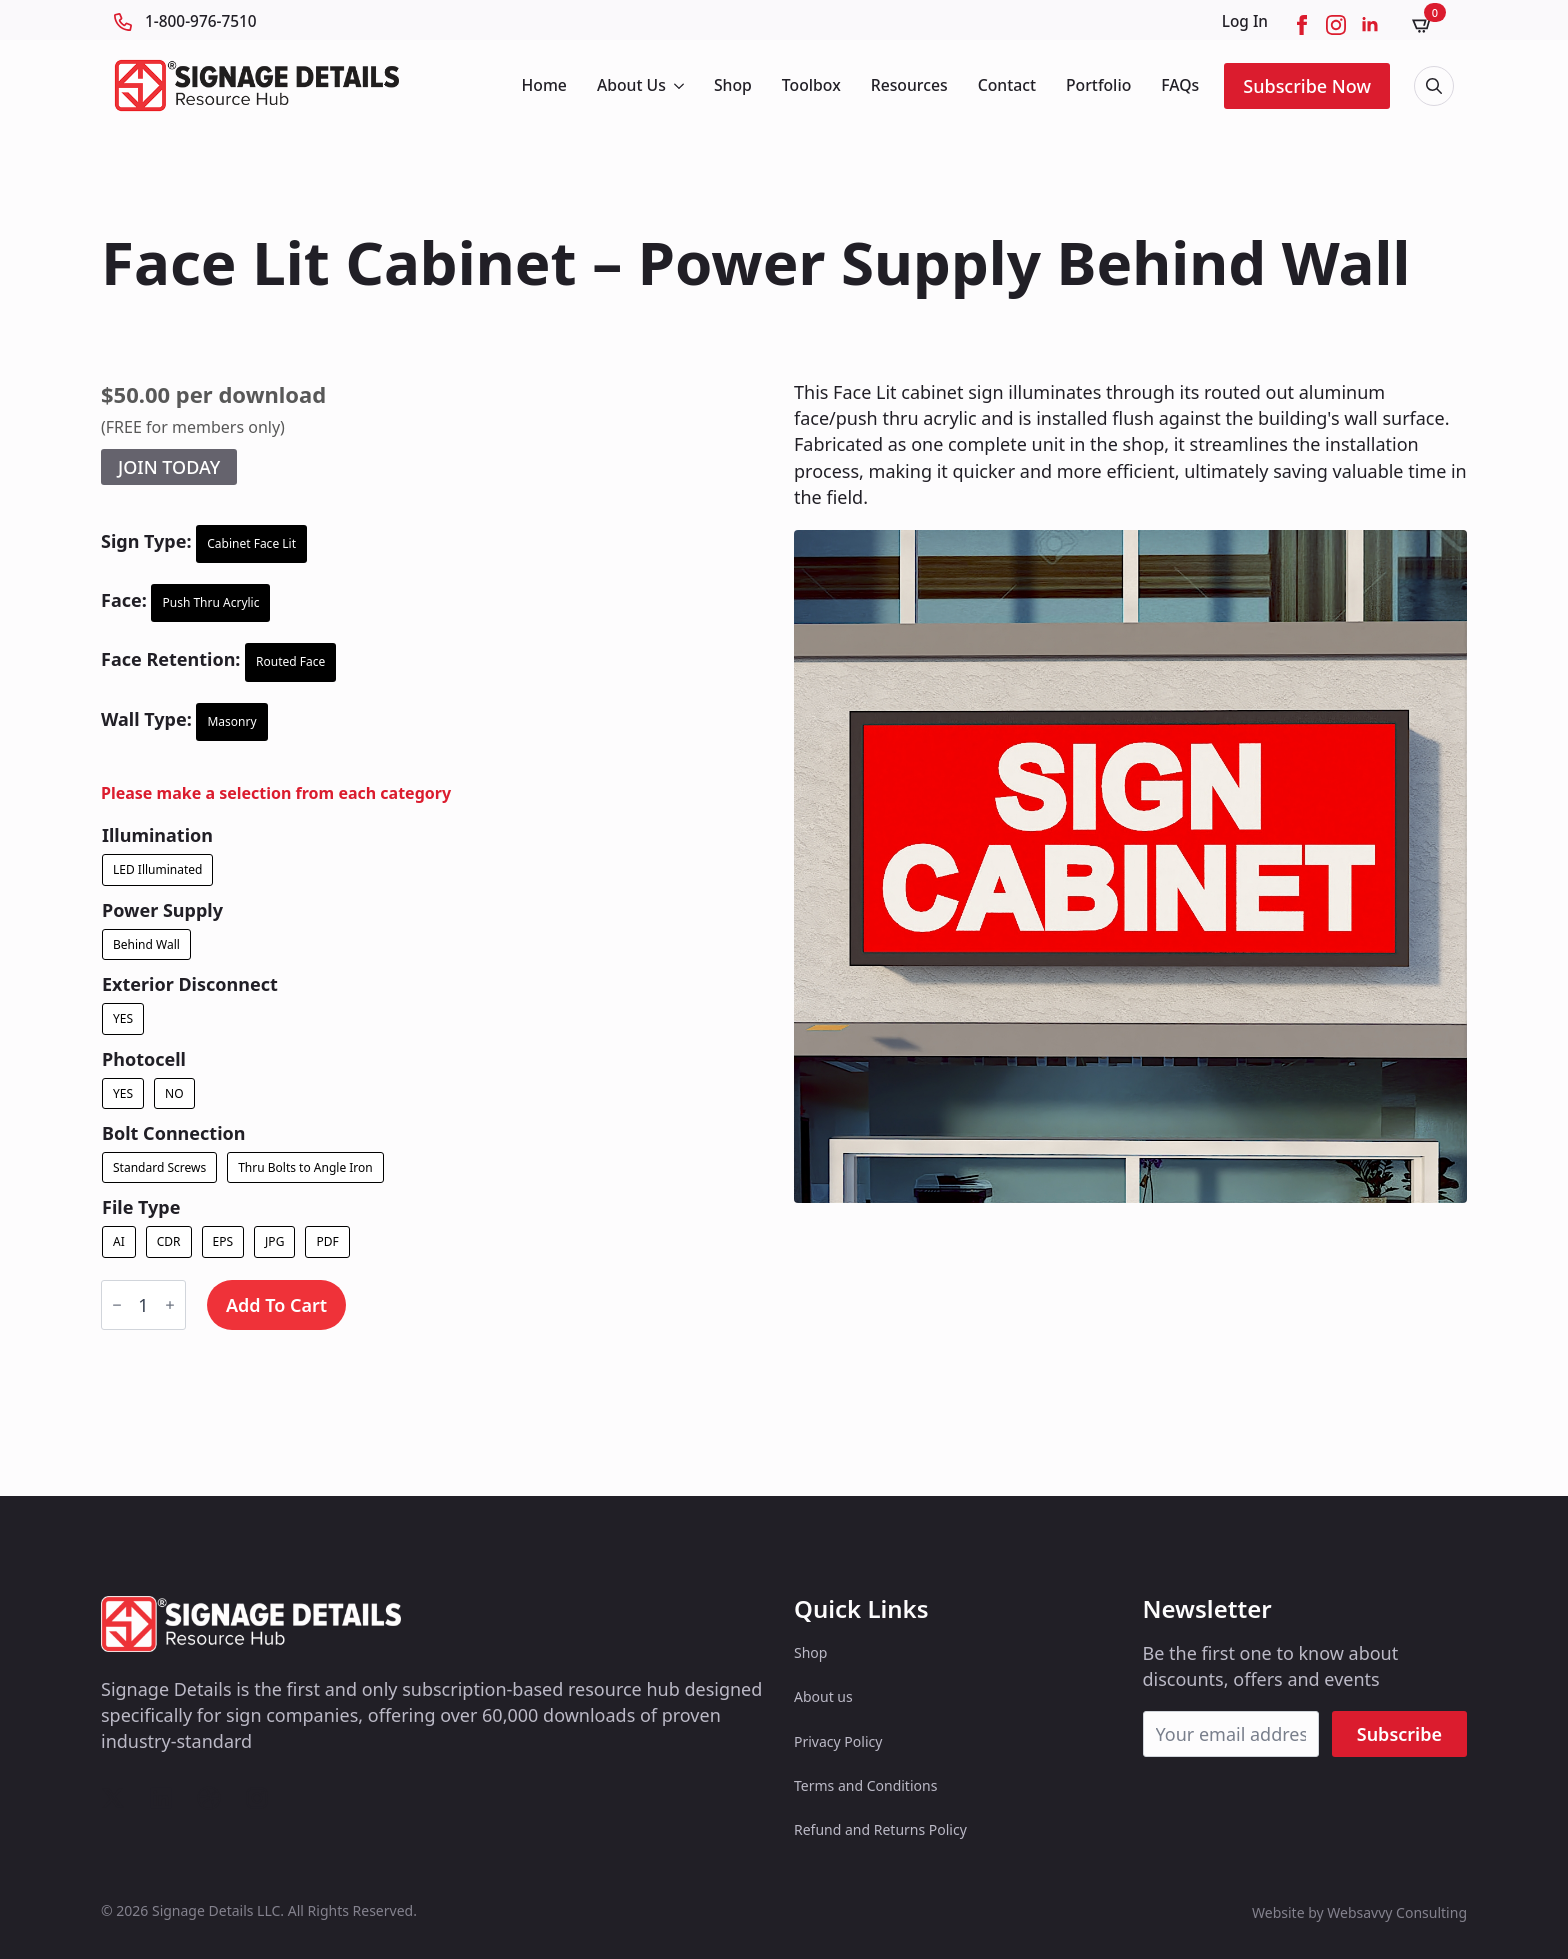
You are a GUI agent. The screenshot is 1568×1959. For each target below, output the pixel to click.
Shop (733, 85)
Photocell (144, 1059)
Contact (1007, 85)
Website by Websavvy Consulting (1359, 1912)
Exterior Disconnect (190, 984)
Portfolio (1098, 85)
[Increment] (170, 1305)
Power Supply (162, 910)
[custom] (113, 1798)
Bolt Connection (173, 1133)
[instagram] (1336, 25)
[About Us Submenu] (677, 86)
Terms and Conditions (865, 1785)
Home (544, 85)
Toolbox (811, 85)
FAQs (1180, 85)
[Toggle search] (1434, 86)
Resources (909, 85)
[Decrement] (117, 1305)
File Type (141, 1207)
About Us (631, 85)
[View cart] (1429, 24)
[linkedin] (1370, 25)
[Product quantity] (143, 1305)
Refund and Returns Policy (880, 1829)
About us (823, 1696)
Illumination (157, 835)
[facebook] (1302, 25)
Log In (1245, 21)
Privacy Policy (838, 1741)
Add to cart (276, 1305)
